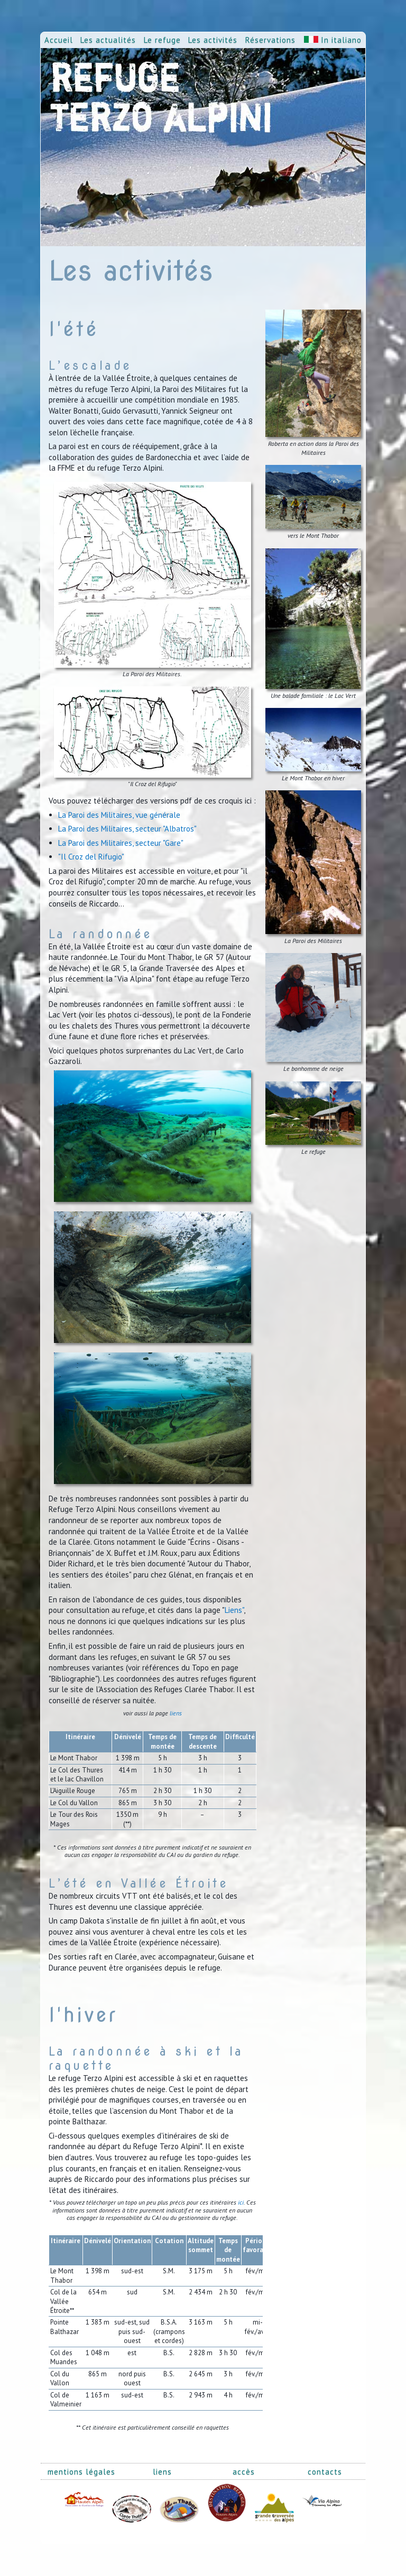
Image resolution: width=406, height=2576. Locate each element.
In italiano (333, 40)
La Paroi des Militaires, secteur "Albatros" (127, 829)
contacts (325, 2472)
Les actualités (108, 40)
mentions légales (81, 2472)
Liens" (234, 1610)
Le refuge (162, 40)
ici (241, 2202)
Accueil (58, 40)
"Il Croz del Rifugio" (91, 857)
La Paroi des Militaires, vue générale (119, 815)
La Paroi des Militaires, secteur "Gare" (120, 843)
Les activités (212, 40)
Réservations (270, 40)
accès (244, 2472)
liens (176, 1713)
